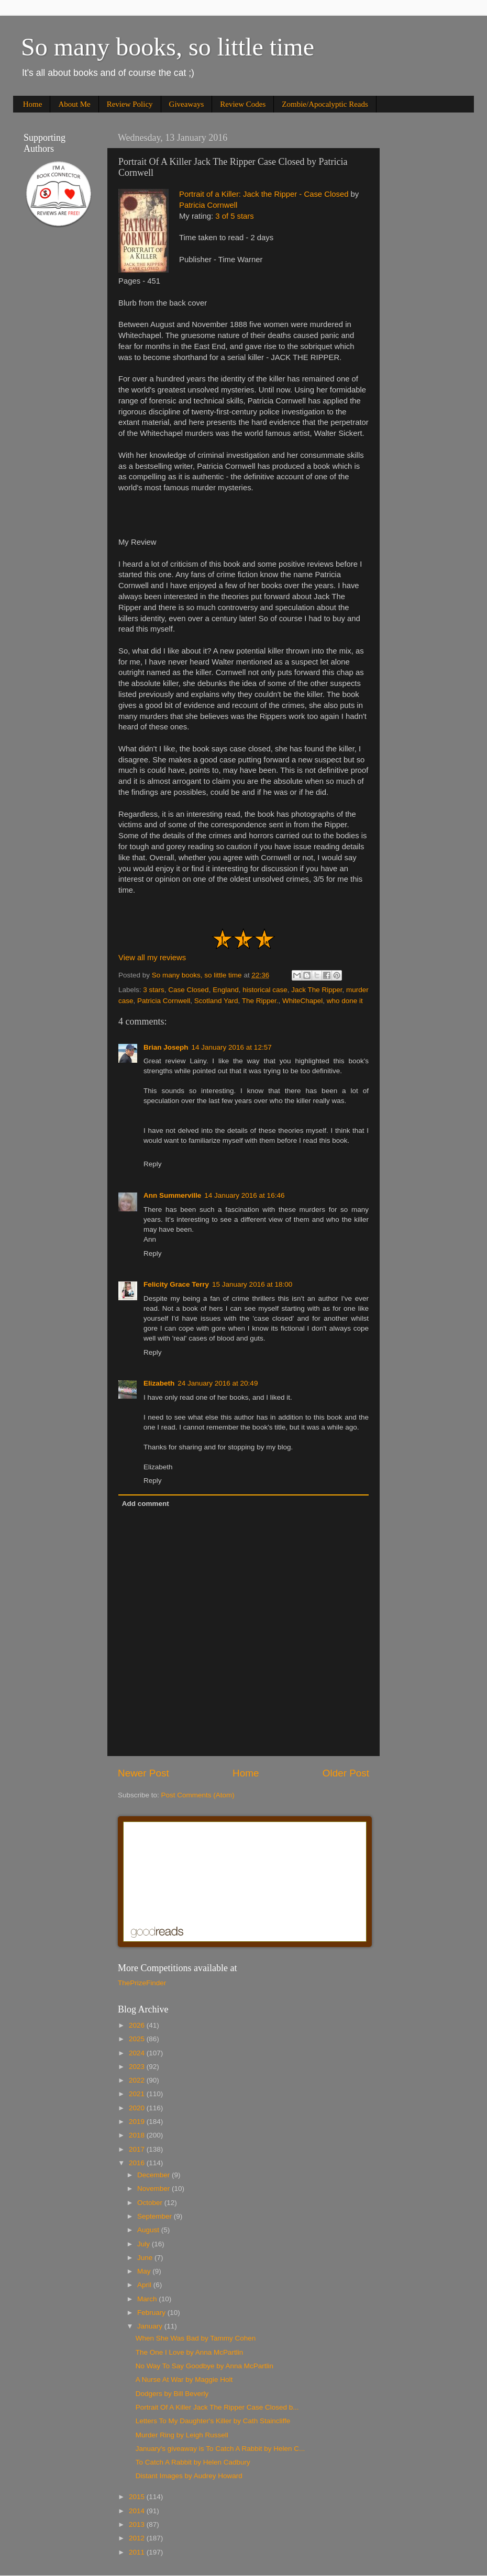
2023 (138, 2067)
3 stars (153, 990)
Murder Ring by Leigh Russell (182, 2435)
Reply (152, 1164)
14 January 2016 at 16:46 (244, 1195)
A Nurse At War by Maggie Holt (184, 2379)
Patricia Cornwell (208, 205)
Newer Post (143, 1773)
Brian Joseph (166, 1047)
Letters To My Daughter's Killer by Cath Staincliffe (213, 2421)
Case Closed (188, 990)
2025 (138, 2039)
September (155, 2216)
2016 (138, 2163)
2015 (138, 2497)
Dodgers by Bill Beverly (172, 2394)
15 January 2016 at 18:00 (252, 1284)
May (144, 2271)
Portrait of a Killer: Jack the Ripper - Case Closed (263, 194)
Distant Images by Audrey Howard (189, 2476)
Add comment (145, 1504)
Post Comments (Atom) (198, 1795)
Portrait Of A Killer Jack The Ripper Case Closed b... (217, 2407)
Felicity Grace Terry (176, 1284)
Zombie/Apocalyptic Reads (325, 104)
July (144, 2244)
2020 (138, 2108)
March (148, 2299)
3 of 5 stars (234, 216)
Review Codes (242, 104)
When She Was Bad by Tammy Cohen (196, 2338)
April (145, 2285)
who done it (345, 1001)
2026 (138, 2025)
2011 (138, 2552)
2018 (138, 2135)
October (150, 2203)
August (149, 2230)
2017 (138, 2149)
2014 (138, 2511)
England (226, 990)
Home (32, 104)
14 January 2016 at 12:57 (232, 1047)
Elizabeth (158, 1383)
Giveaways (186, 104)
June (145, 2258)
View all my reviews (152, 957)
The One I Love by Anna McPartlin (190, 2352)
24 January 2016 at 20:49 (218, 1383)
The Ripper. (260, 1001)
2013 (138, 2524)
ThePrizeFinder (142, 1983)
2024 (138, 2053)
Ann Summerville (172, 1195)
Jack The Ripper (316, 990)
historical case (264, 990)
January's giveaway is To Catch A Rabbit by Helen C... (220, 2449)
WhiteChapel (302, 1001)
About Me (74, 104)
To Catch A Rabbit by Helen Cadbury (193, 2462)
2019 (138, 2121)
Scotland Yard (216, 1001)
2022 (138, 2080)
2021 (138, 2094)
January (150, 2326)
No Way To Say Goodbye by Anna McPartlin (204, 2366)
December (154, 2175)
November (154, 2188)
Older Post (346, 1773)
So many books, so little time (167, 47)
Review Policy (130, 104)
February (152, 2312)
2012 (138, 2538)
